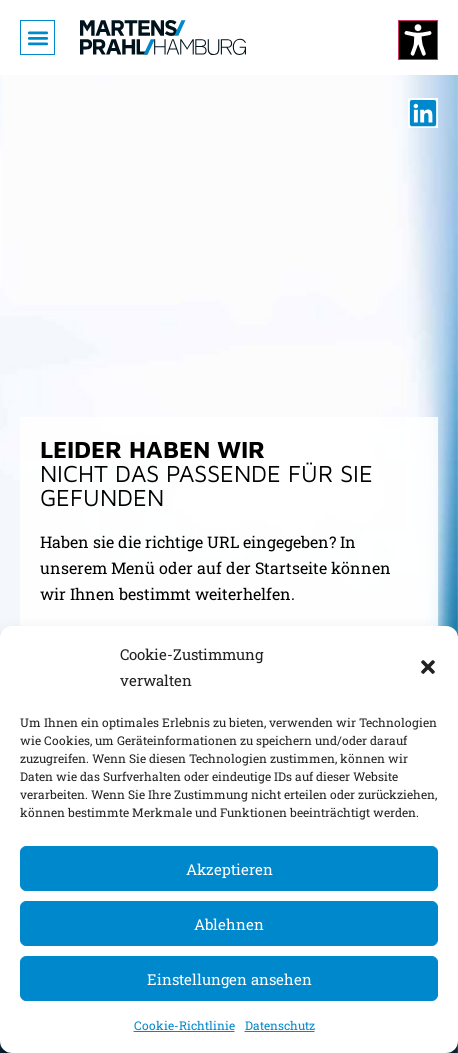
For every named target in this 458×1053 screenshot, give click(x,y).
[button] (428, 667)
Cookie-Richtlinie (184, 1025)
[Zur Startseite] (163, 37)
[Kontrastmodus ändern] (418, 40)
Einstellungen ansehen (229, 979)
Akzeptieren (229, 869)
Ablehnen (229, 924)
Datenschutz (280, 1025)
